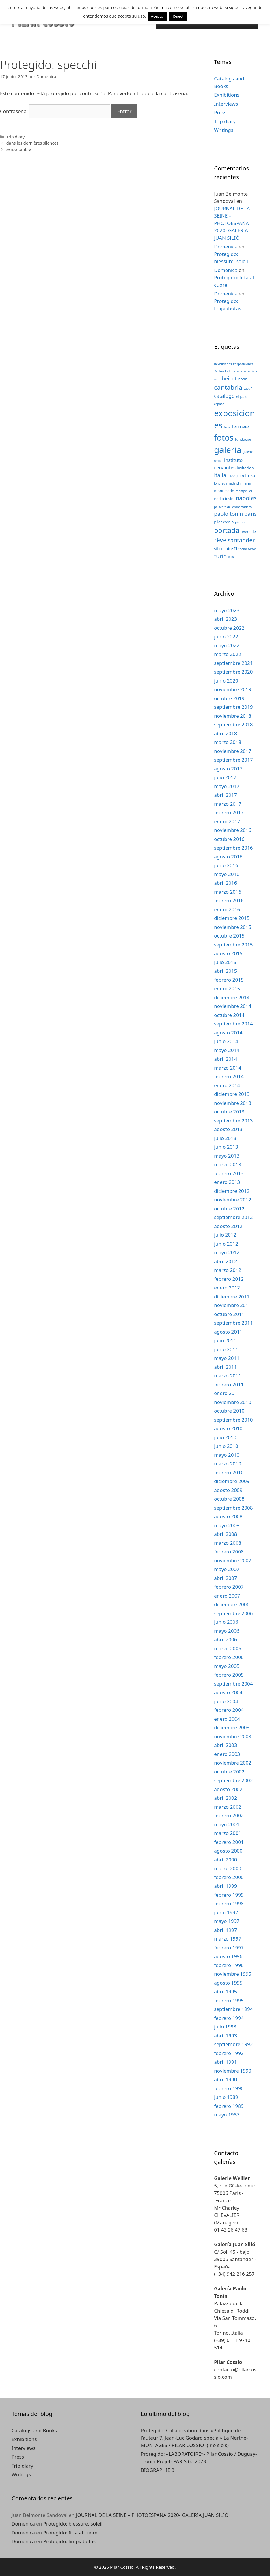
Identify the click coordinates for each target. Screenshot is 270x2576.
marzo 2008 (227, 1543)
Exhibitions (226, 94)
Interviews (226, 103)
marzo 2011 (227, 1375)
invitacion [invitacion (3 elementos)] (245, 467)
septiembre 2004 (233, 1683)
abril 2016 (225, 883)
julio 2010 (225, 1437)
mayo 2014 (226, 1050)
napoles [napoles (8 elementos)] (246, 498)
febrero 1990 (228, 2088)
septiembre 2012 (233, 1217)
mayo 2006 (226, 1631)
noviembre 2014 (232, 1006)
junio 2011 (226, 1349)
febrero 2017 (228, 812)
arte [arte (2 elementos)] (239, 371)
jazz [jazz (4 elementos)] (231, 475)
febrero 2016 (228, 900)
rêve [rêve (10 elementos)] (220, 540)
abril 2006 (225, 1639)
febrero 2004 (228, 1710)
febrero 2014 (228, 1076)
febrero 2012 (228, 1279)
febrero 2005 (228, 1674)
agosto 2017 (228, 768)
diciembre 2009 (231, 1481)
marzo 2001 (227, 1833)
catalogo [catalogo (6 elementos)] (224, 395)
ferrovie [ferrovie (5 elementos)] (240, 426)
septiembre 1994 (233, 2009)
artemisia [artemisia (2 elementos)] (250, 371)
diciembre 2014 (231, 997)
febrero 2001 (228, 1842)
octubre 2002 (229, 1771)
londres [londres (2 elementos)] (219, 483)
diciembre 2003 (231, 1727)
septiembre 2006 (233, 1613)
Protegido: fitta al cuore (70, 2532)
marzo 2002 (227, 1806)
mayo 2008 (226, 1525)
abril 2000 (225, 1859)
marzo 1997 (227, 1938)
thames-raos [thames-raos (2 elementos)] (247, 549)
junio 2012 (226, 1243)
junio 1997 (226, 1912)
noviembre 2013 (232, 1103)
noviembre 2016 (232, 830)
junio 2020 (226, 680)
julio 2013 (225, 1138)
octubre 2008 (229, 1498)
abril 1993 (225, 2035)
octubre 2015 (229, 935)
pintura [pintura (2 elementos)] (240, 522)
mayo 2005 (226, 1666)
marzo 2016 (227, 891)
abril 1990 (225, 2079)
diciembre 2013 (231, 1094)
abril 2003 (225, 1745)
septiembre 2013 (233, 1120)
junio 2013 (226, 1146)
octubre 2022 (229, 628)
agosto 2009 (228, 1490)
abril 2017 (225, 795)
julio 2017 (225, 777)
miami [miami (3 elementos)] (245, 483)
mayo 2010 (226, 1455)
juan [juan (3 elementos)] (240, 475)
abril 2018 (225, 733)
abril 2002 (225, 1798)
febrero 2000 (228, 1877)
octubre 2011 (229, 1314)
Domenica (225, 246)
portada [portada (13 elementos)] (226, 530)
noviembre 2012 (232, 1199)
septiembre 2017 (233, 759)
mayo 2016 (226, 874)
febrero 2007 (228, 1586)
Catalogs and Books (34, 2430)
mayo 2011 (226, 1358)
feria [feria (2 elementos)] (227, 427)
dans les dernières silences (32, 143)
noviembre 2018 (232, 716)
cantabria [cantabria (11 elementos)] (228, 387)
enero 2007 (227, 1595)
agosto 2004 (228, 1692)
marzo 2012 (227, 1270)
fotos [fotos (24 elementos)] (223, 437)
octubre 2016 (229, 839)
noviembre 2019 (232, 689)
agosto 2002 (228, 1789)
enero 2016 (227, 909)
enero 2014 (227, 1085)
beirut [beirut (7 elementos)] (229, 378)
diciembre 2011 (231, 1296)
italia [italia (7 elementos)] (220, 475)
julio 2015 (225, 962)
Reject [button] (178, 16)
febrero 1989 (228, 2106)
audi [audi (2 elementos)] (217, 379)
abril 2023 (225, 619)
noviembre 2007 (232, 1560)
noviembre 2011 (232, 1305)
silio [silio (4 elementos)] (218, 548)
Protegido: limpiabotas (69, 2541)
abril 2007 (225, 1578)
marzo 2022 (227, 654)
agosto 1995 (228, 1982)
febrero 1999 (228, 1894)
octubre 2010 (229, 1410)
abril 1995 (225, 1991)
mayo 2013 (226, 1155)
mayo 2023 (226, 610)
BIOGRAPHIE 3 (157, 2470)
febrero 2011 (228, 1384)
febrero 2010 (228, 1472)
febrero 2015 (228, 979)
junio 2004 (226, 1701)
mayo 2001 (226, 1824)
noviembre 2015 (232, 927)
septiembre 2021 (233, 663)
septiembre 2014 (233, 1023)
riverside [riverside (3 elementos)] (248, 531)
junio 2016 (226, 865)
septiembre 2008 (233, 1507)
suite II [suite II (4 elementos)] (230, 548)
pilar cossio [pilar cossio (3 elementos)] (224, 521)
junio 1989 (226, 2097)
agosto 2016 (228, 856)
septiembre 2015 (233, 944)
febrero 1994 (228, 2018)
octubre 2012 (229, 1208)
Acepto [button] (157, 16)
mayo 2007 (226, 1569)
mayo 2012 (226, 1252)
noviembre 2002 (232, 1762)
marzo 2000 (227, 1868)
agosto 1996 (228, 1956)
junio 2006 (226, 1622)
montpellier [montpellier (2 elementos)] (244, 491)
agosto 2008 (228, 1516)
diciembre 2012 (231, 1191)
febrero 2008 (228, 1551)
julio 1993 (225, 2026)
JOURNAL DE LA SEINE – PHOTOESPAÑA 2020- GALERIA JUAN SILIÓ (232, 223)
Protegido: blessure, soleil (73, 2523)
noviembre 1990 (232, 2070)
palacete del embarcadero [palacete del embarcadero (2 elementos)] (233, 507)
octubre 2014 (229, 1015)
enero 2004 (227, 1719)
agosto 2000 (228, 1850)
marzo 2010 (227, 1463)
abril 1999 (225, 1886)
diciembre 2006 (231, 1604)
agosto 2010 (228, 1428)
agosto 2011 (228, 1331)
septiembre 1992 (233, 2044)
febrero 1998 (228, 1903)
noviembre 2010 (232, 1402)
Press (220, 112)
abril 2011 (225, 1367)
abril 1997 (225, 1930)
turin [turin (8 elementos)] (220, 556)
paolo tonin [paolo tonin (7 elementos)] (228, 513)
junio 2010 (226, 1446)
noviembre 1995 (232, 1974)
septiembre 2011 (233, 1322)
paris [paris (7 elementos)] (250, 513)
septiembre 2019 (233, 707)
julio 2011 (225, 1340)
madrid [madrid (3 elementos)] (232, 483)
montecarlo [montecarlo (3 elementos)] (224, 490)
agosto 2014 (228, 1032)
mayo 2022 (226, 645)
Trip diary (15, 137)
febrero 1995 (228, 2000)
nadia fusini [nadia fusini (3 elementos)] (224, 498)
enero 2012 (227, 1287)
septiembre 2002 (233, 1780)
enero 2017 (227, 821)
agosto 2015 (228, 953)
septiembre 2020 (233, 671)
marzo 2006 (227, 1648)
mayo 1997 (226, 1921)
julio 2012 (225, 1234)
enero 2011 (227, 1393)
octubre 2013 (229, 1111)
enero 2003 (227, 1754)
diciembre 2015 (231, 918)
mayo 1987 (226, 2114)
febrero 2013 (228, 1173)
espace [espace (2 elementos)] (219, 404)
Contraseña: (55, 111)
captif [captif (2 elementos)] (247, 389)
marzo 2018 (227, 742)
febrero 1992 (228, 2053)
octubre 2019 (229, 698)
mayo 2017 (226, 786)
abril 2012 (225, 1261)
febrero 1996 (228, 1965)
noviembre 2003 (232, 1736)
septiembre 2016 (233, 847)
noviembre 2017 (232, 751)
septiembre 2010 (233, 1419)
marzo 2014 (227, 1067)
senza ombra (19, 149)
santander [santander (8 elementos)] (241, 540)
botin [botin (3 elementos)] (242, 379)
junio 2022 (226, 636)
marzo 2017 (227, 803)
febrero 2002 (228, 1815)
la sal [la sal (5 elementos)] (250, 475)
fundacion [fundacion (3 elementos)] (243, 439)
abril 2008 (225, 1534)
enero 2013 (227, 1182)
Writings (223, 130)
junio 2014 (226, 1041)
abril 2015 (225, 971)
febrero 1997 (228, 1947)
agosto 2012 (228, 1226)
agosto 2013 (228, 1129)
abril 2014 (225, 1058)
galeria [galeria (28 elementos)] (227, 449)
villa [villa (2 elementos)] (231, 557)
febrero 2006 (228, 1657)
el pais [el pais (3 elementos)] (241, 396)
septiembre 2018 (233, 724)
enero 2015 (227, 988)
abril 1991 (225, 2061)
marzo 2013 (227, 1164)
